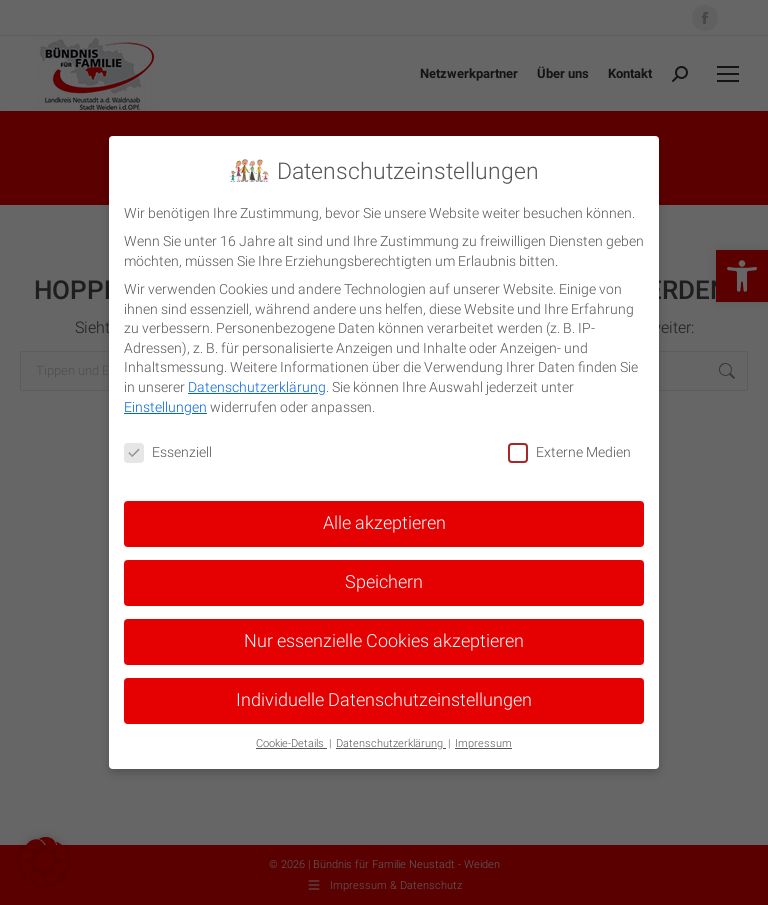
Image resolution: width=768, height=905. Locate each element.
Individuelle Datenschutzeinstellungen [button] (384, 700)
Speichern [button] (384, 582)
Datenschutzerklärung (257, 387)
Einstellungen (165, 407)
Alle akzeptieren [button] (384, 523)
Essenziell (168, 452)
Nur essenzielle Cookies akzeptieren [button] (384, 641)
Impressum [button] (483, 743)
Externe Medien (569, 452)
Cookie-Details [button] (291, 743)
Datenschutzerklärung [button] (391, 743)
